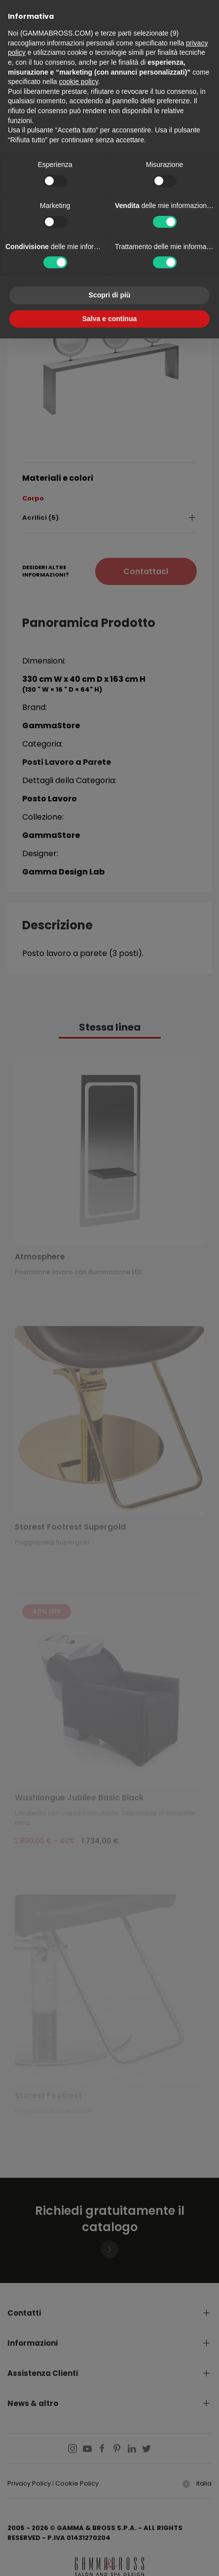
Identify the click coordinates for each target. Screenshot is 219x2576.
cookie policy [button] (78, 81)
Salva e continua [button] (109, 319)
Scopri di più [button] (110, 295)
